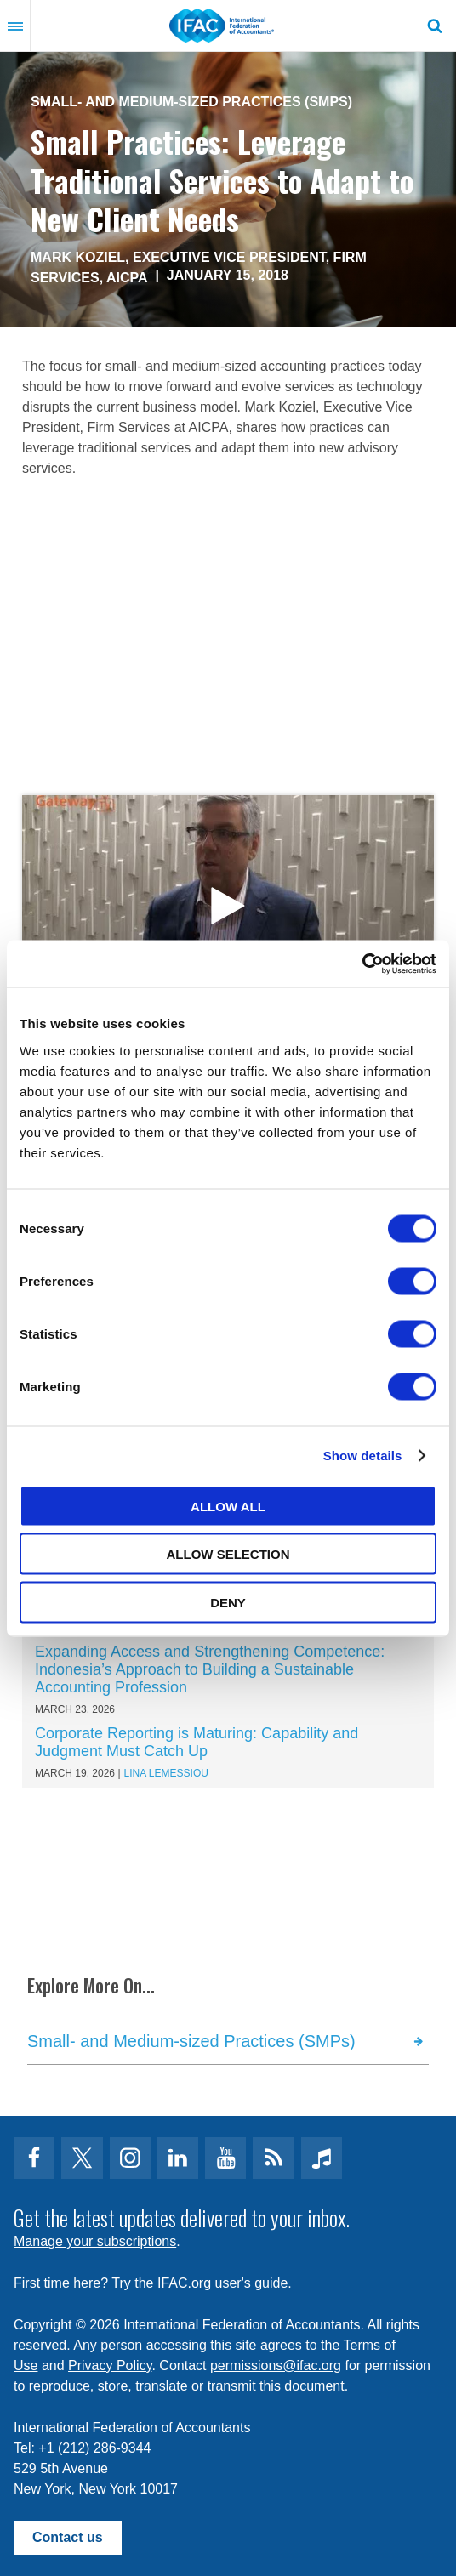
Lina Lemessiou (166, 1773)
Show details (362, 1455)
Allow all (228, 1505)
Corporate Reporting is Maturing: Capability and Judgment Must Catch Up (196, 1742)
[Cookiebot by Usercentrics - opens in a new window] (362, 963)
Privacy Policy (109, 2365)
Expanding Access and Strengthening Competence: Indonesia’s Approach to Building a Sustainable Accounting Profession (210, 1669)
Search (434, 25)
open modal (228, 905)
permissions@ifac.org (275, 2365)
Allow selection (228, 1554)
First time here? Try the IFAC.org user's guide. (153, 2283)
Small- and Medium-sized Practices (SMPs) (191, 101)
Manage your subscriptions (95, 2241)
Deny (228, 1602)
